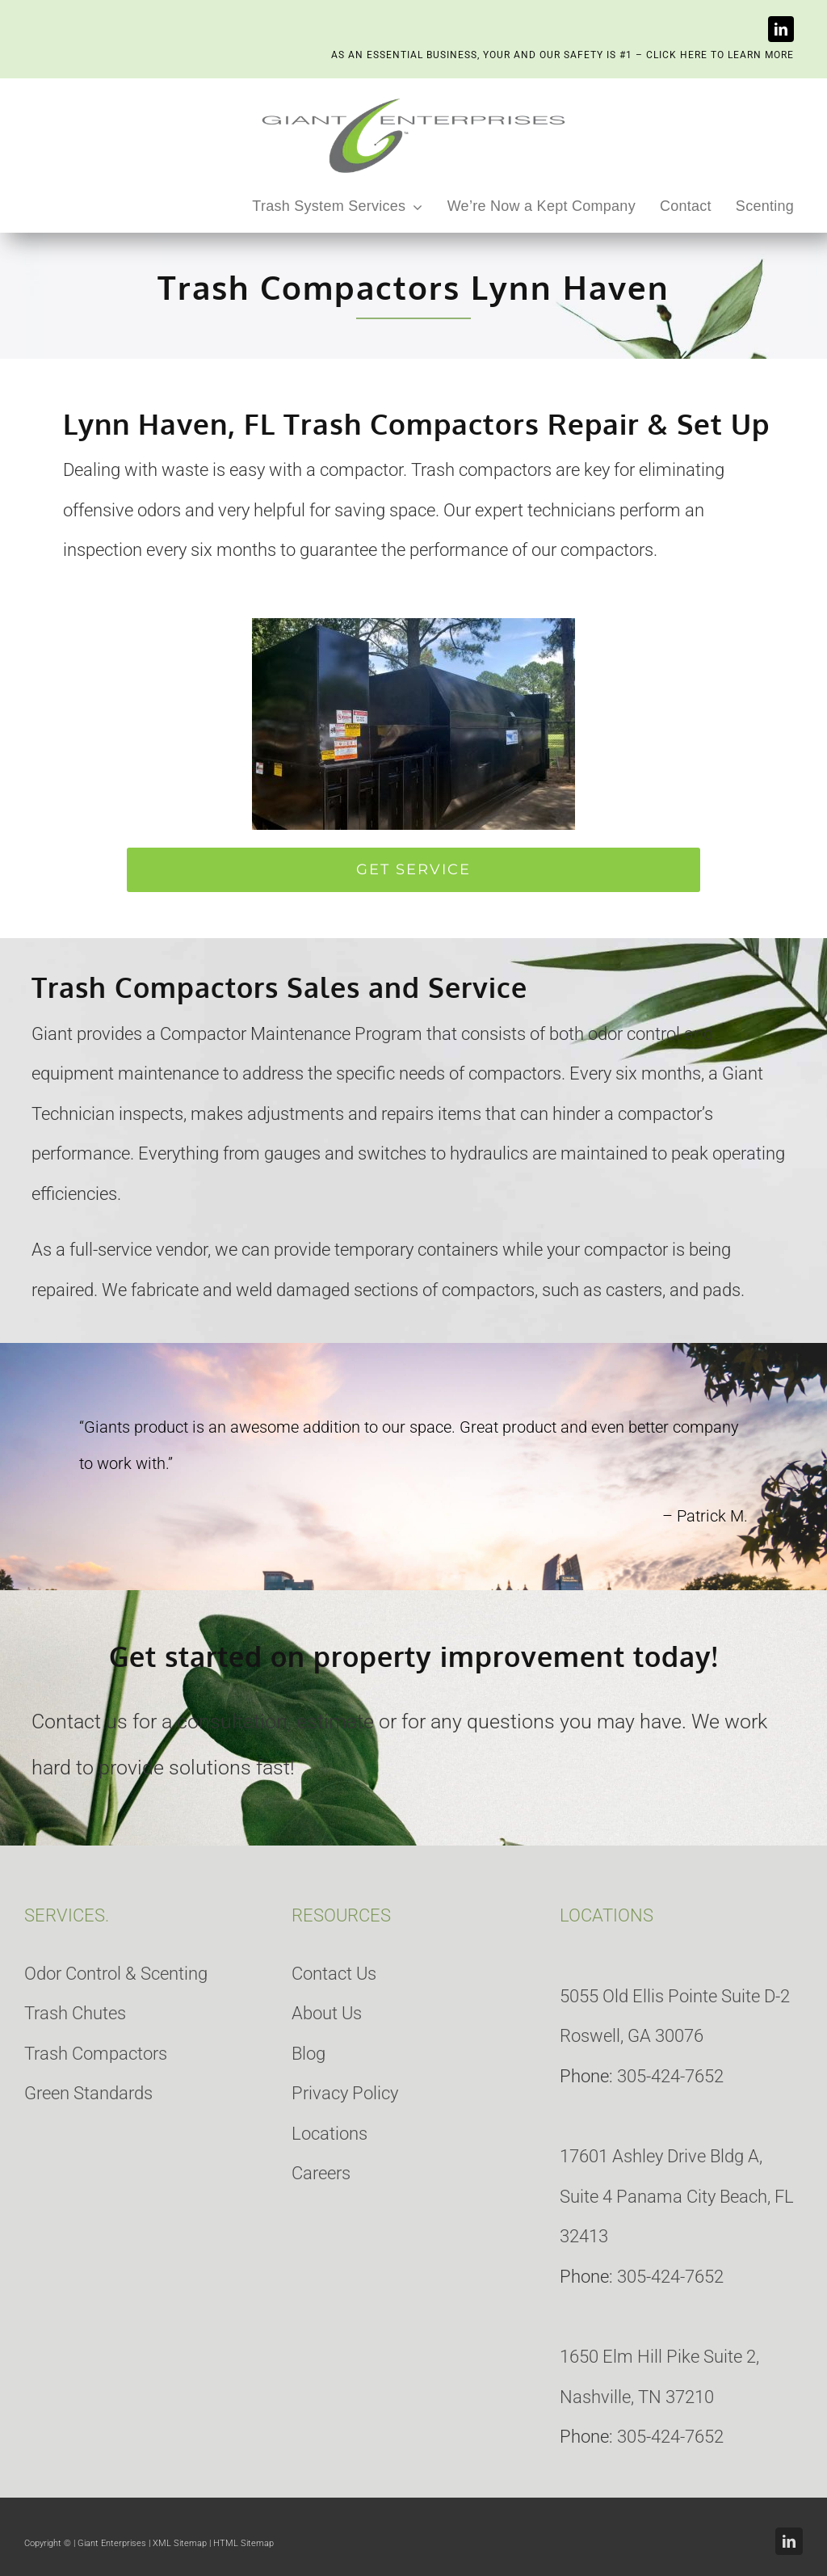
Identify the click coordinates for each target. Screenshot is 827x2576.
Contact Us (334, 1974)
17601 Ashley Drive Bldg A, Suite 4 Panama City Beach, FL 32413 (677, 2196)
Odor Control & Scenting (116, 1974)
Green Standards (88, 2093)
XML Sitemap (180, 2543)
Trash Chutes (75, 2013)
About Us (327, 2013)
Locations (329, 2134)
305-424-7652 (670, 2076)
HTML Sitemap (243, 2543)
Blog (308, 2054)
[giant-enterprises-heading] (413, 99)
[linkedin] (781, 29)
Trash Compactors (95, 2054)
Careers (321, 2173)
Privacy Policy (345, 2093)
